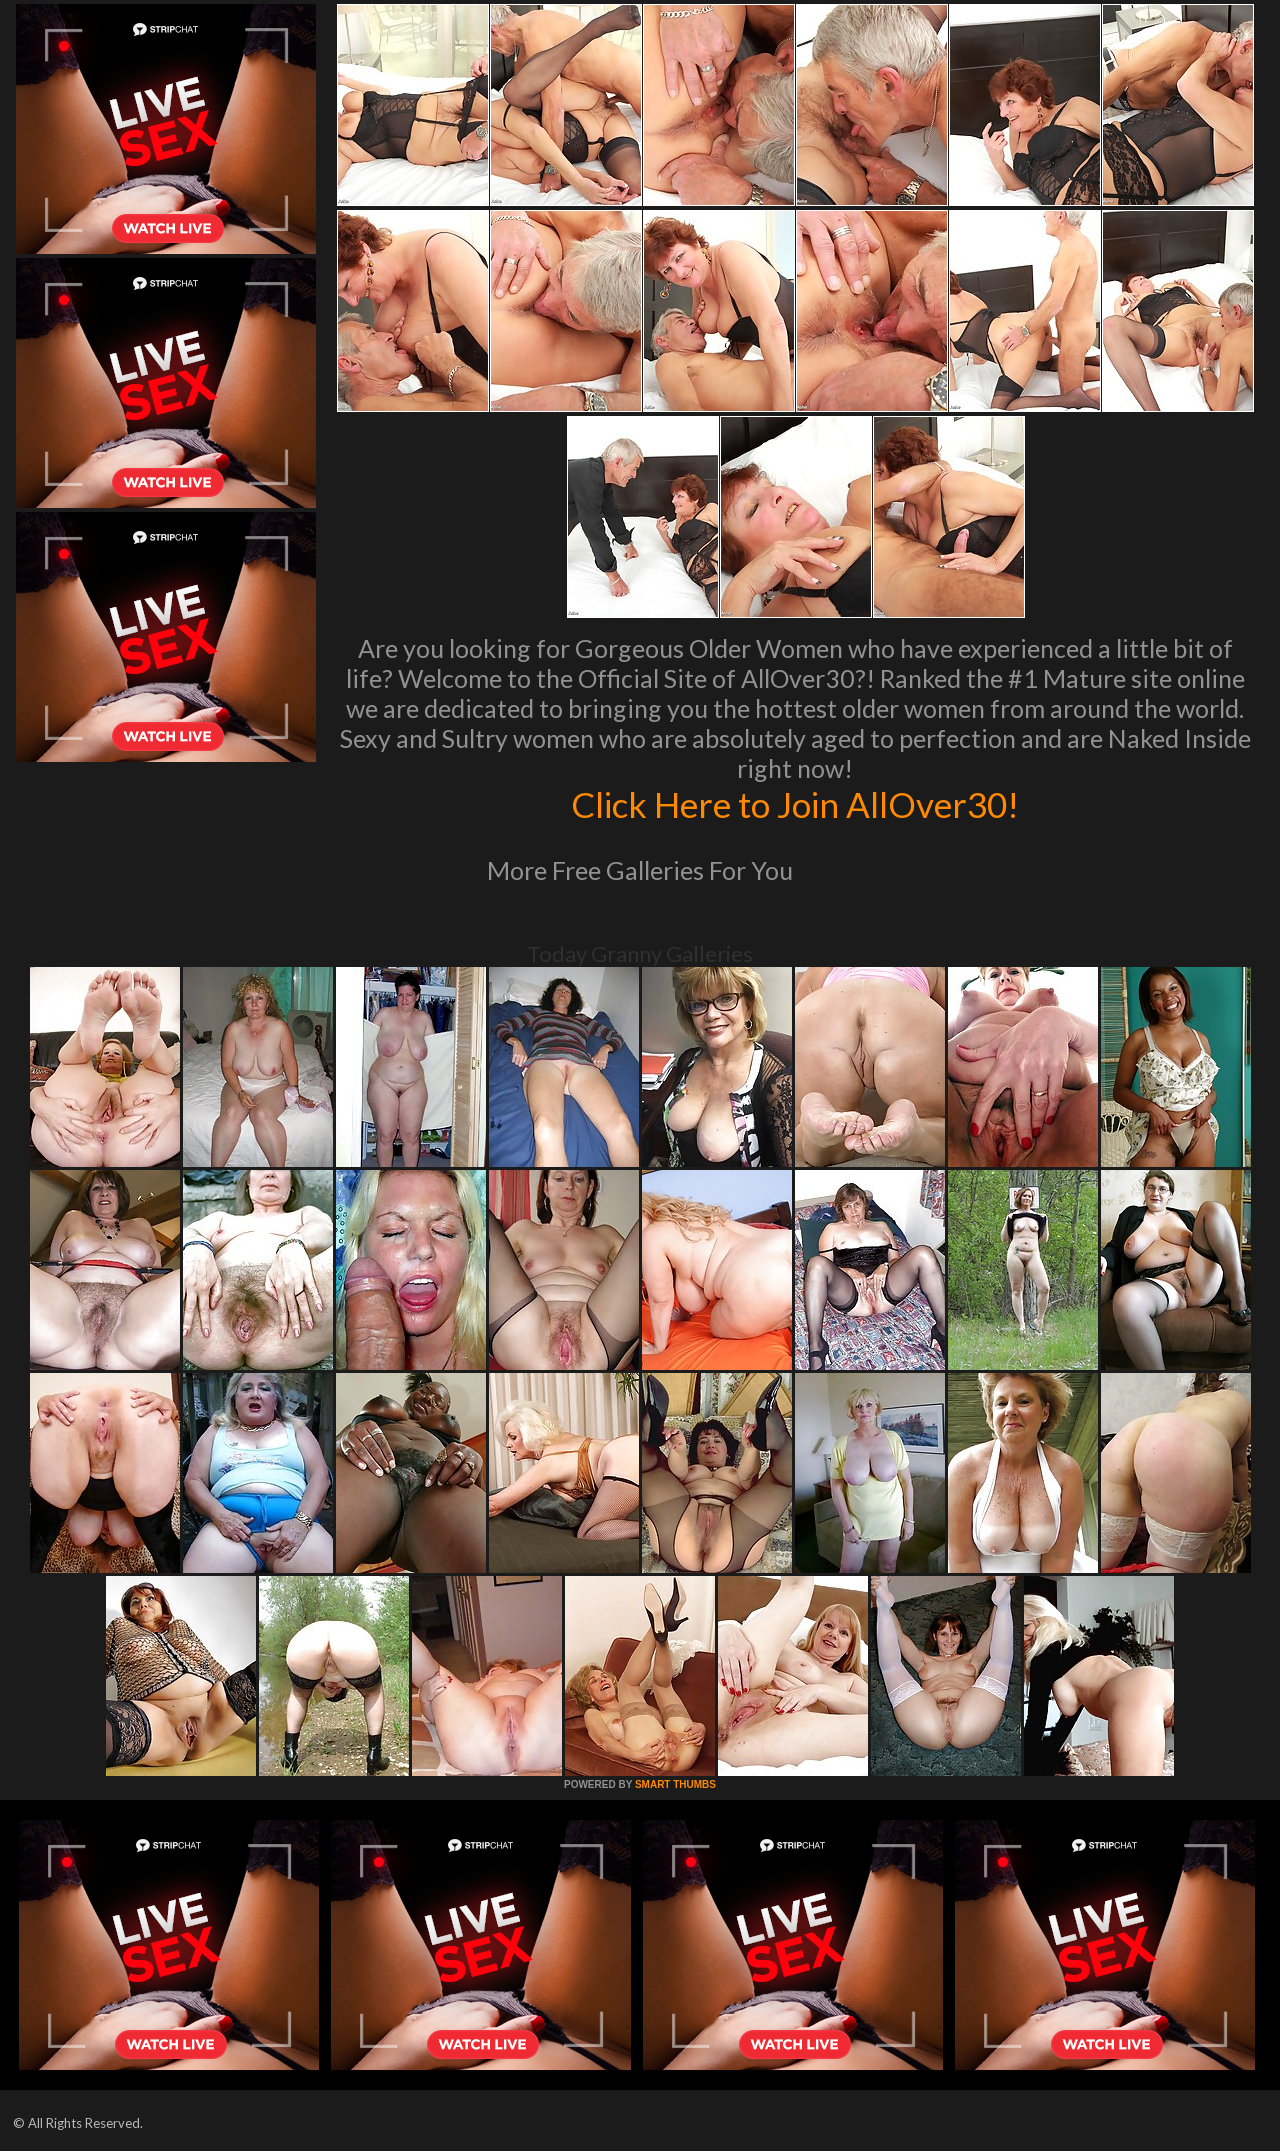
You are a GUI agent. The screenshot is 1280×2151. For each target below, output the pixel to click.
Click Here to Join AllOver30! (795, 804)
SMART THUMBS (675, 1784)
